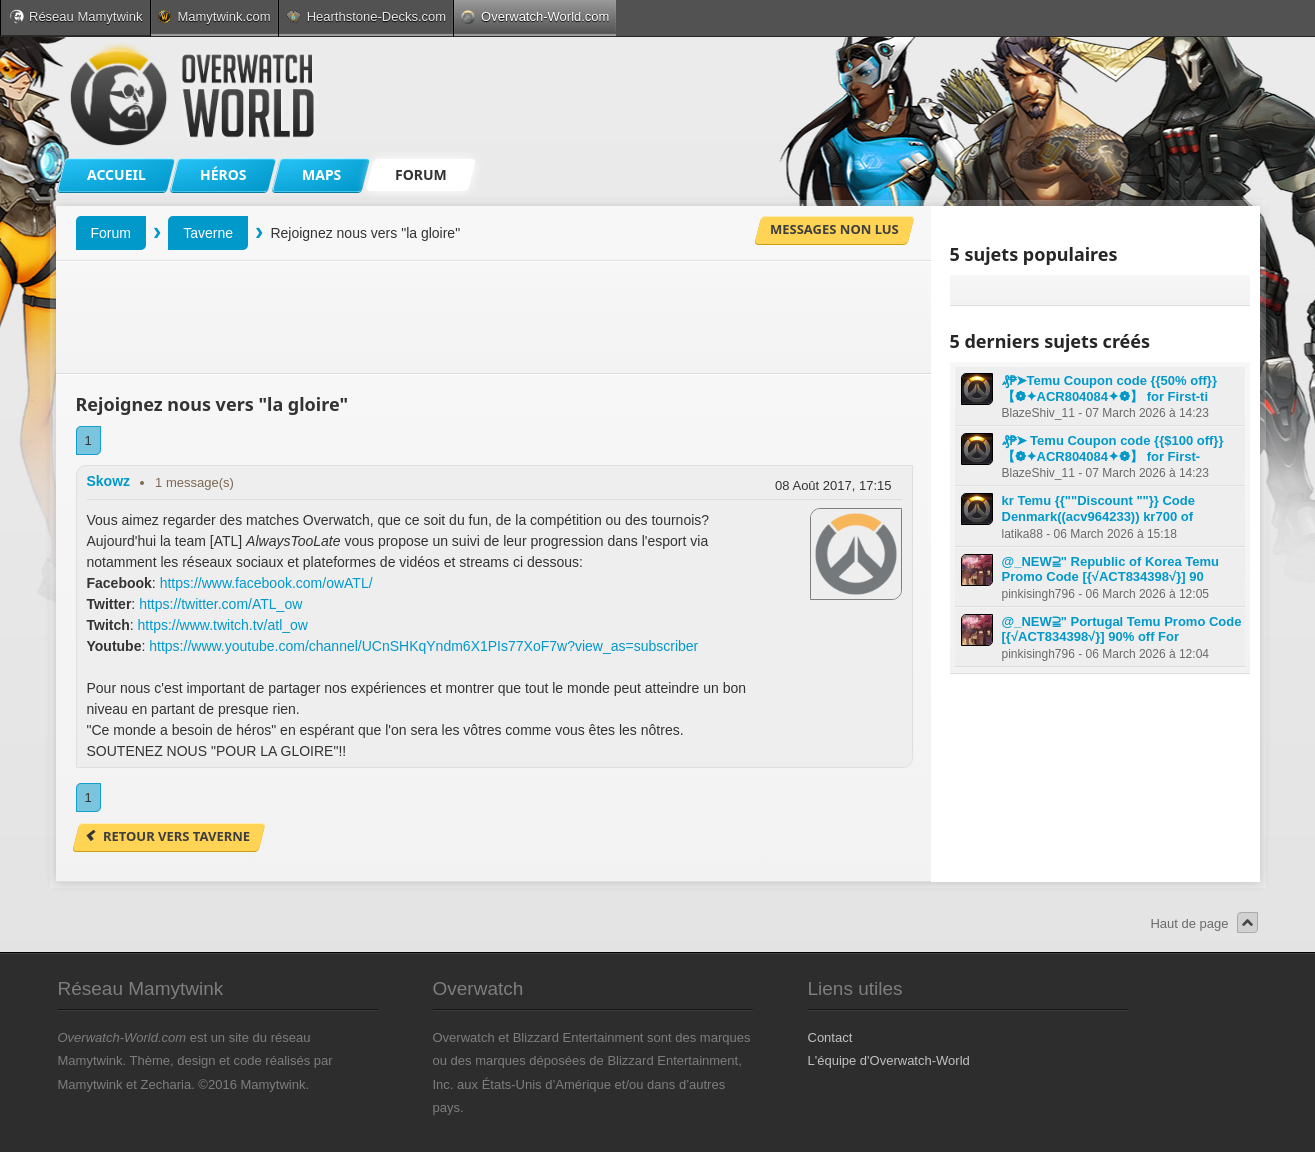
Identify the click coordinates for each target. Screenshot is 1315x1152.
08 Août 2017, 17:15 (833, 485)
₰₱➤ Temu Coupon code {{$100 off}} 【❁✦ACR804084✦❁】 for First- (1113, 448)
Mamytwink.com (214, 16)
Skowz (109, 481)
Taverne (208, 233)
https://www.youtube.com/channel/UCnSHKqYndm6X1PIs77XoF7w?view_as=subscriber (423, 646)
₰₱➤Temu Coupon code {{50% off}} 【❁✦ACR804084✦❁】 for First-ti (1109, 388)
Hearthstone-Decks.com (366, 16)
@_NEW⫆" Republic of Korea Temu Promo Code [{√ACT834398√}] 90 (1111, 569)
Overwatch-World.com (535, 16)
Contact (830, 1037)
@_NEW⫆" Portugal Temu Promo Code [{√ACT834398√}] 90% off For (1122, 629)
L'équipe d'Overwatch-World (889, 1060)
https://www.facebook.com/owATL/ (266, 583)
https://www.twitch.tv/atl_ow (223, 625)
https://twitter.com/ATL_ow (220, 604)
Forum (111, 233)
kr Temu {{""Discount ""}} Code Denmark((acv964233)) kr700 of (1098, 508)
